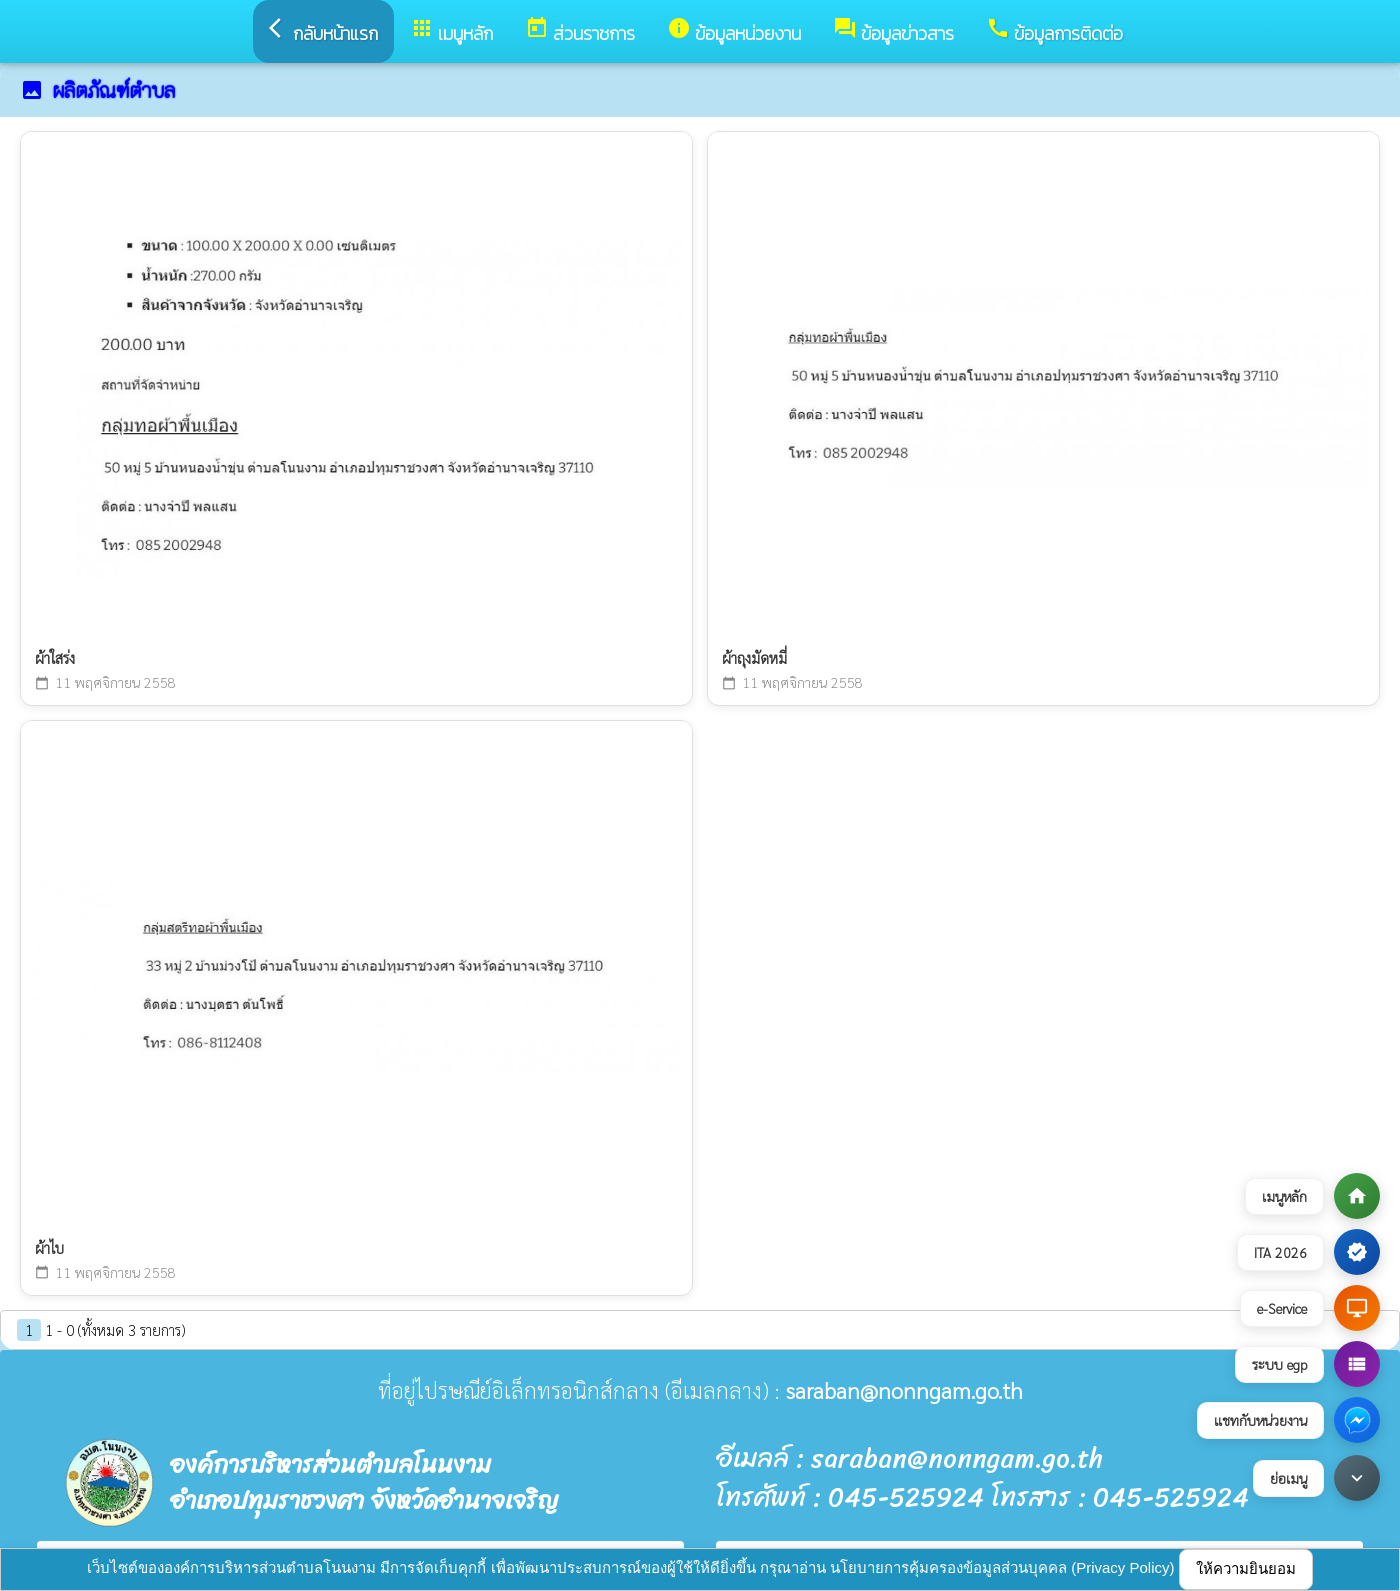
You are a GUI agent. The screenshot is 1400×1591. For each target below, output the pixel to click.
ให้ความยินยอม (1246, 1568)
